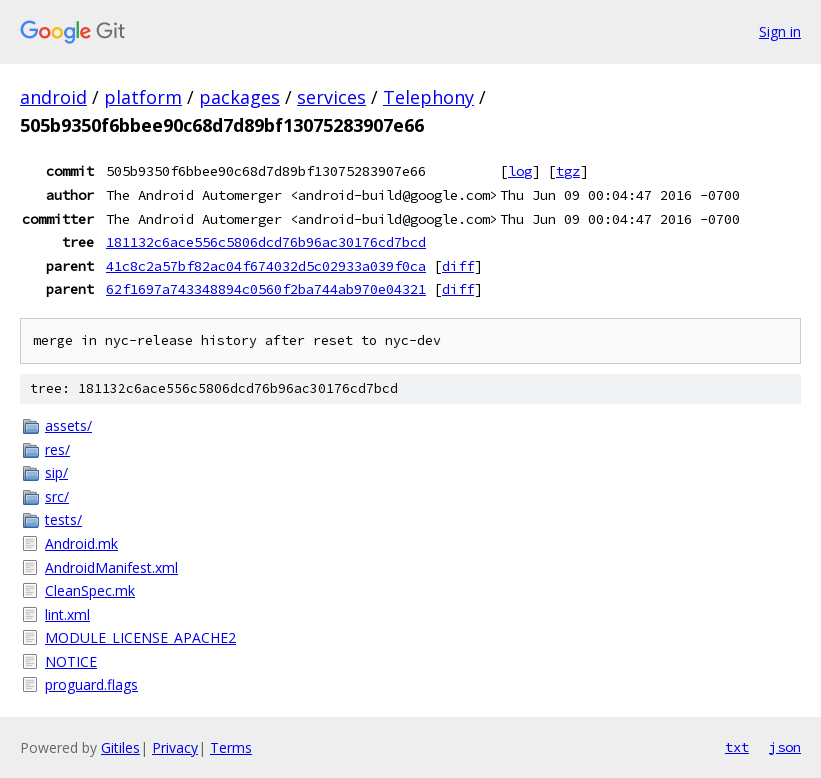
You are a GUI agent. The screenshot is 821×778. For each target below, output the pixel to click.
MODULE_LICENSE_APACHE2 (140, 637)
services (331, 97)
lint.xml (67, 614)
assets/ (68, 425)
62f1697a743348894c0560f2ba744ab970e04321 (266, 289)
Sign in (780, 31)
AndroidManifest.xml (111, 567)
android (53, 97)
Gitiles (120, 747)
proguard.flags (91, 684)
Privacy (175, 747)
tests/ (63, 519)
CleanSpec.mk (90, 590)
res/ (57, 449)
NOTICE (71, 661)
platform (143, 97)
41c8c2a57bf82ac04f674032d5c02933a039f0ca (266, 266)
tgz (568, 171)
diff (458, 266)
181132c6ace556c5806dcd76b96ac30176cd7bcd (266, 242)
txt (737, 747)
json (785, 747)
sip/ (56, 472)
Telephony (428, 97)
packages (239, 97)
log (520, 171)
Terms (231, 747)
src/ (57, 496)
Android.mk (81, 543)
